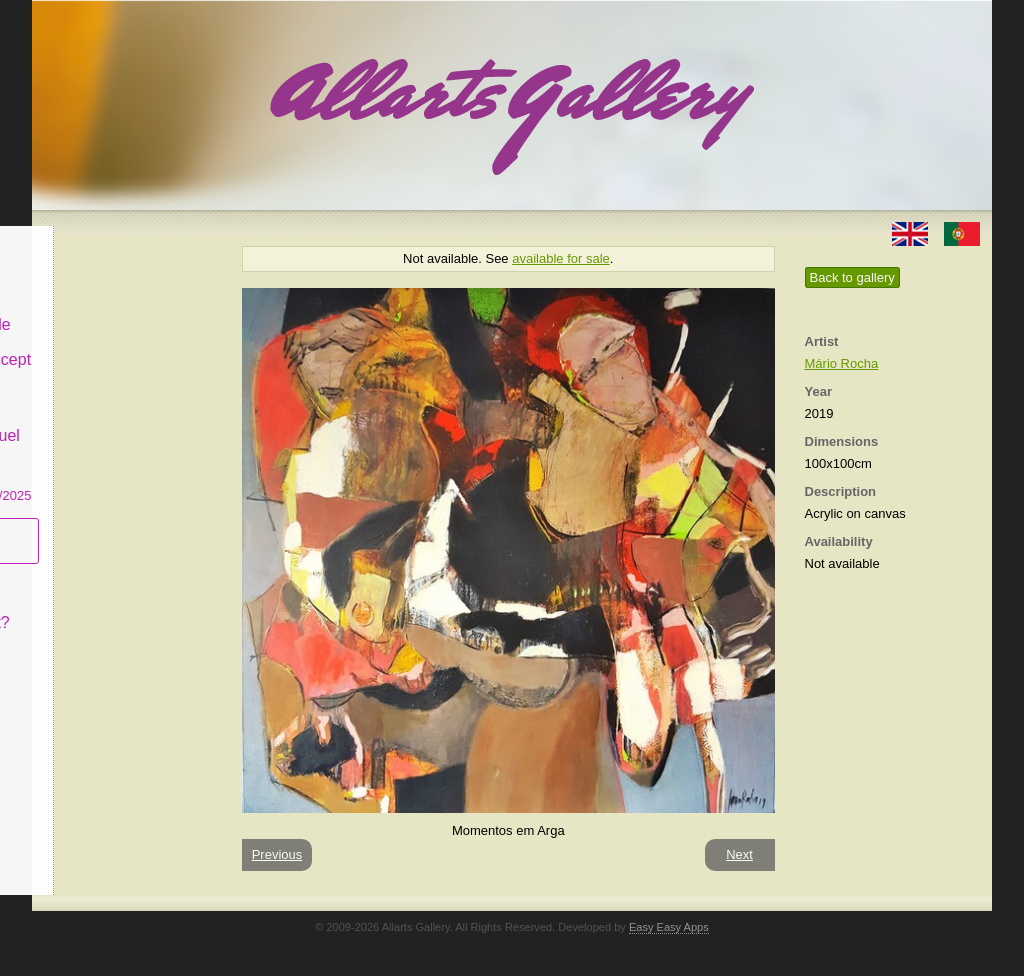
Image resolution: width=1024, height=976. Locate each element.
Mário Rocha (842, 363)
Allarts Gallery (105, 237)
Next (739, 854)
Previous (277, 854)
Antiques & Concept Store (125, 354)
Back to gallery (852, 277)
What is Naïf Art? (115, 607)
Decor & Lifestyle (115, 308)
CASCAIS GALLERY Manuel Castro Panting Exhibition (126, 439)
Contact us (93, 643)
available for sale (561, 258)
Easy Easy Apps (669, 927)
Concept (85, 571)
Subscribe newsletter (92, 525)
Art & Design (100, 273)
